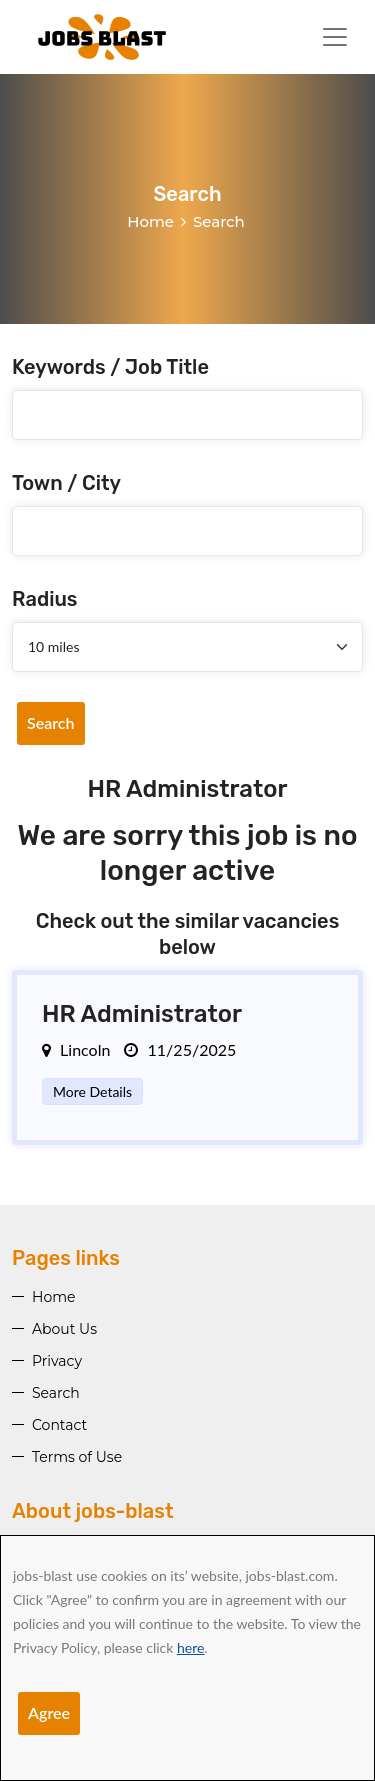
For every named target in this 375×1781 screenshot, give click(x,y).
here (190, 1647)
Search (51, 722)
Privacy (57, 1361)
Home (150, 221)
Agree (49, 1712)
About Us (64, 1329)
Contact (59, 1425)
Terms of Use (77, 1457)
